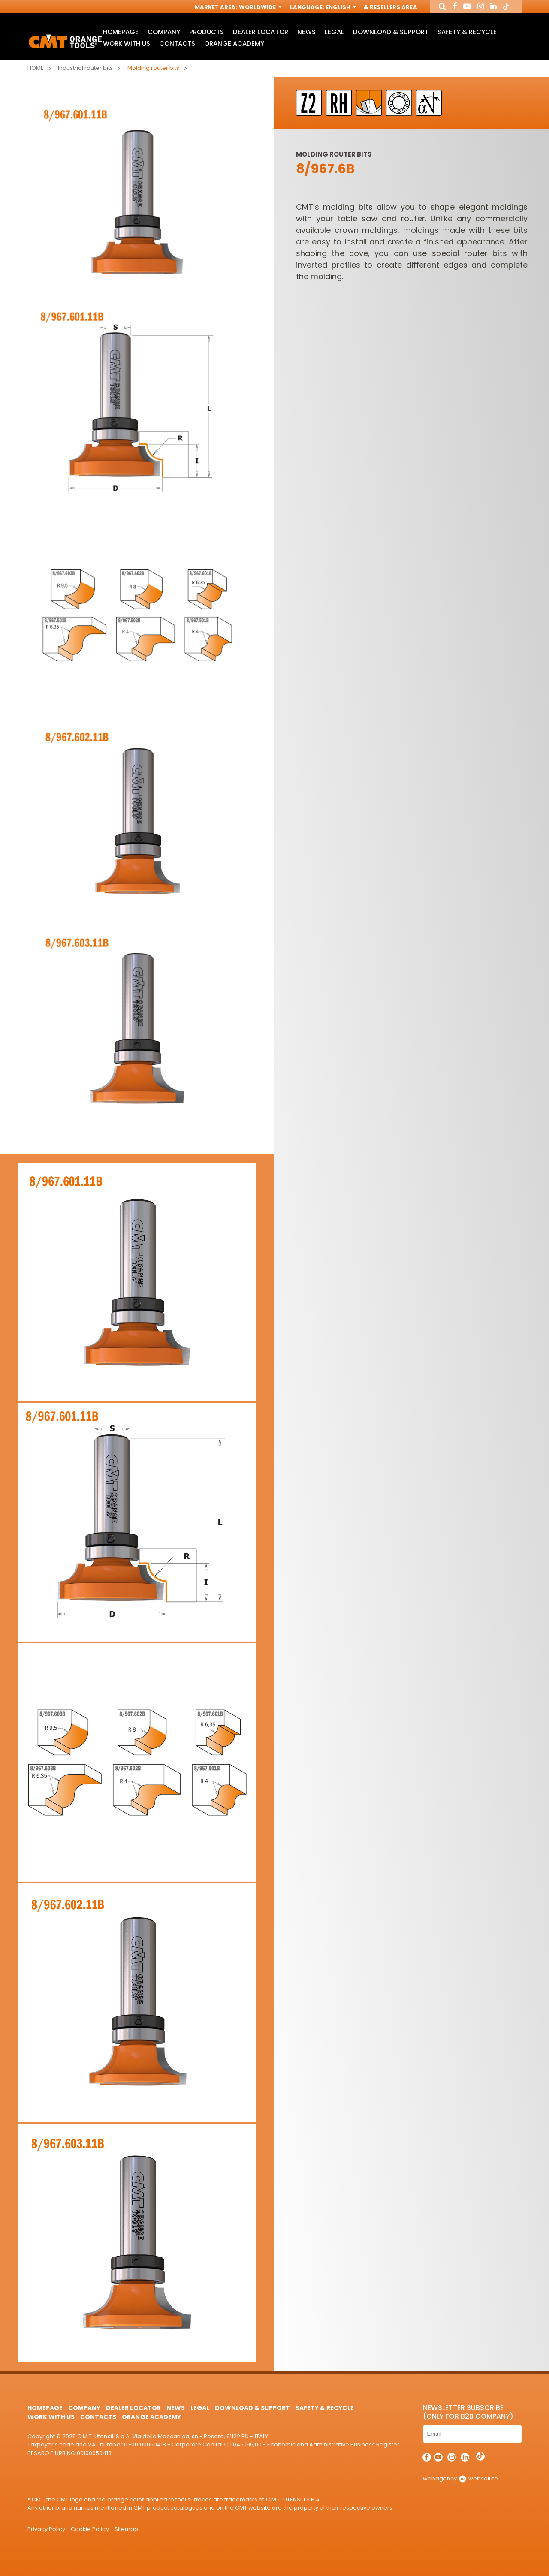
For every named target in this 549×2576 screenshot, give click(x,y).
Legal (334, 32)
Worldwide (259, 7)
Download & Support (390, 32)
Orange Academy (234, 43)
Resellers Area (391, 7)
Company (164, 32)
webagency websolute (460, 2478)
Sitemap (126, 2529)
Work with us (126, 43)
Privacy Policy (46, 2529)
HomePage (121, 32)
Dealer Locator (260, 32)
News (306, 32)
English (340, 7)
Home (35, 68)
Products (206, 32)
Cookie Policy (90, 2529)
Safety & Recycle (467, 32)
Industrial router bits (85, 68)
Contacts (177, 43)
